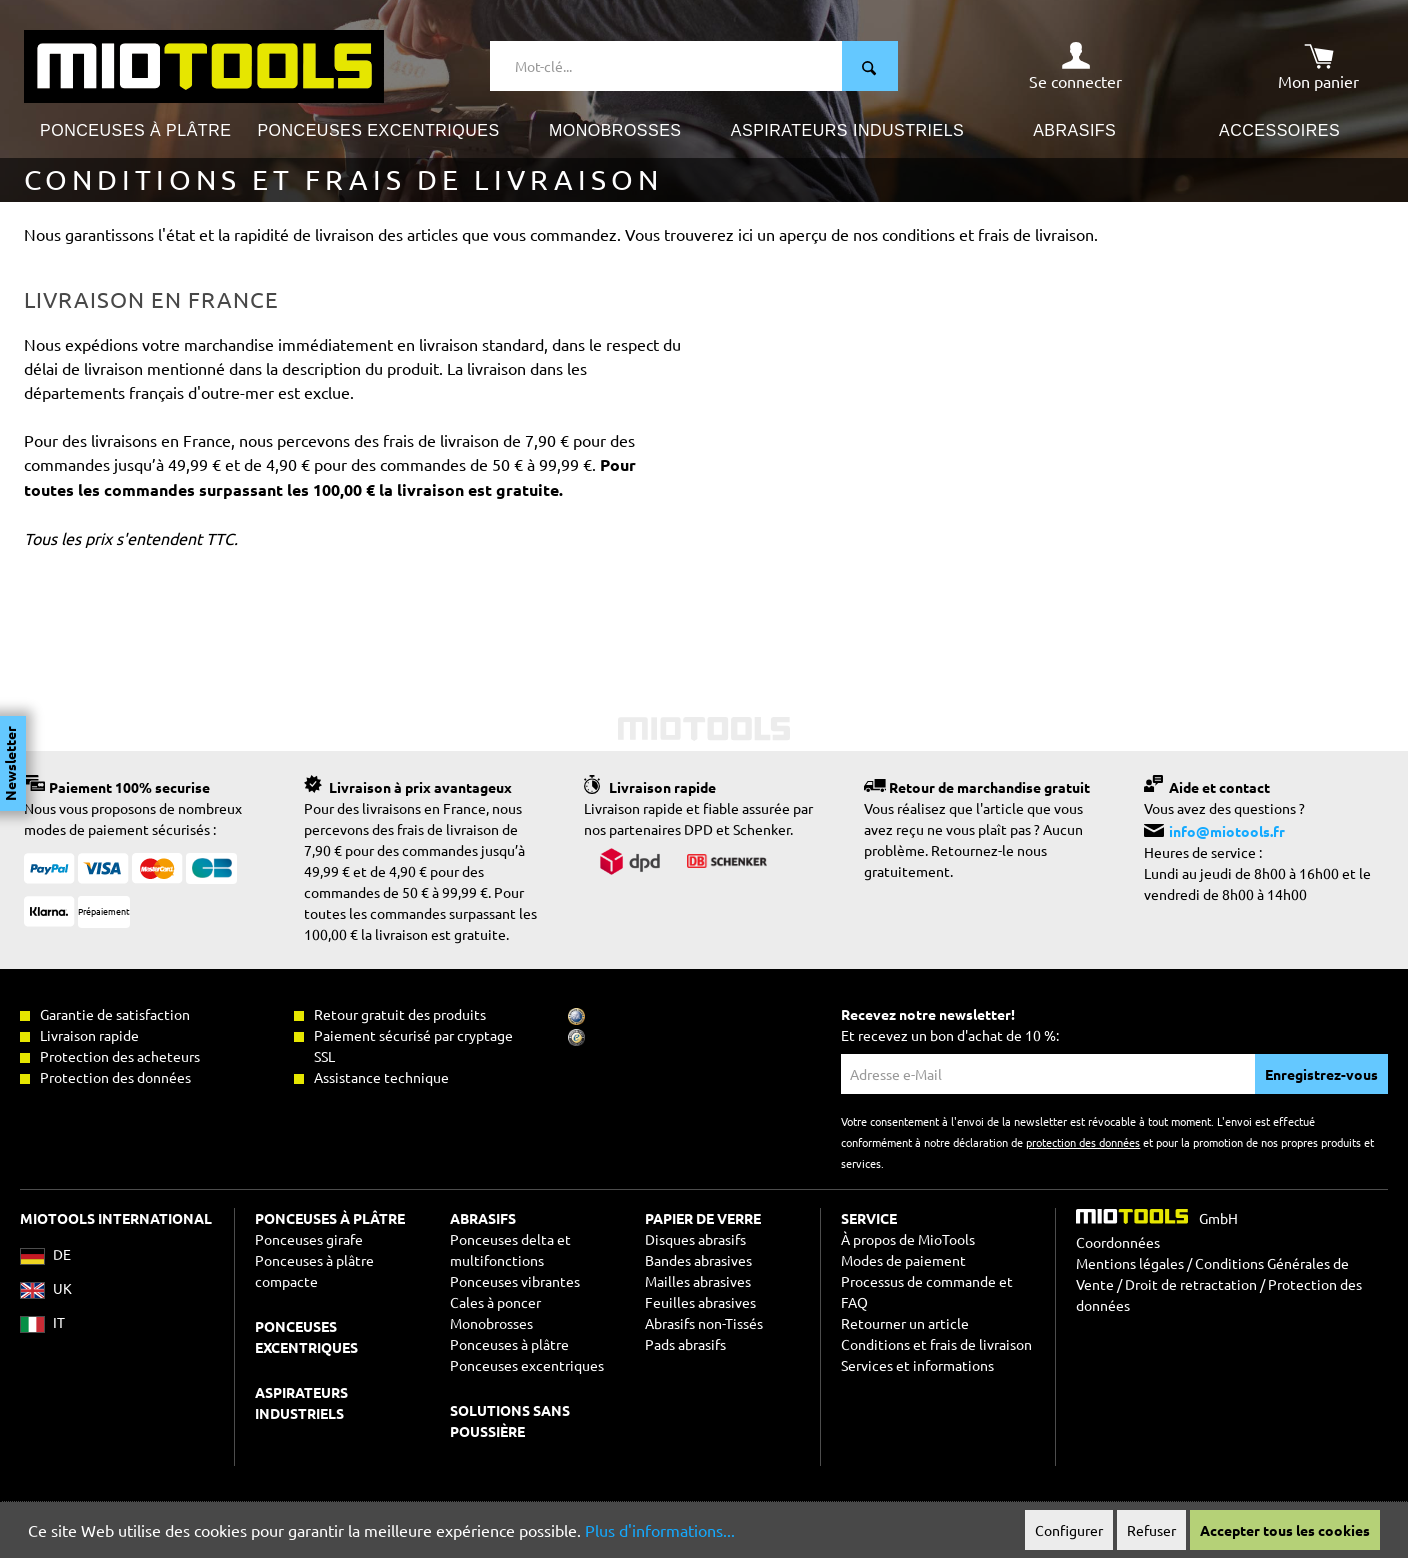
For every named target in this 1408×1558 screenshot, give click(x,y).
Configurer (1069, 1530)
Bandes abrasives (698, 1260)
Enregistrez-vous (1321, 1074)
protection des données (1083, 1142)
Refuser (1151, 1530)
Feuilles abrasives (700, 1302)
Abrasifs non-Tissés (704, 1323)
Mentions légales (1130, 1263)
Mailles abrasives (698, 1281)
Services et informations (917, 1365)
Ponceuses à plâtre (509, 1344)
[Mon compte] (1075, 66)
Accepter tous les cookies (1285, 1530)
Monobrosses (491, 1323)
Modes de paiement (903, 1260)
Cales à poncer (495, 1302)
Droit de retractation (1191, 1284)
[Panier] (1318, 66)
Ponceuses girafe (309, 1239)
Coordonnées (1118, 1242)
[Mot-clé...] (666, 66)
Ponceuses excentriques (527, 1365)
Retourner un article (905, 1323)
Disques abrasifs (695, 1239)
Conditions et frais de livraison (936, 1344)
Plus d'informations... (660, 1530)
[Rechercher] (870, 66)
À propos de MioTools (908, 1239)
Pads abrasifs (685, 1344)
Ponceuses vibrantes (515, 1281)
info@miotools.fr (1227, 831)
